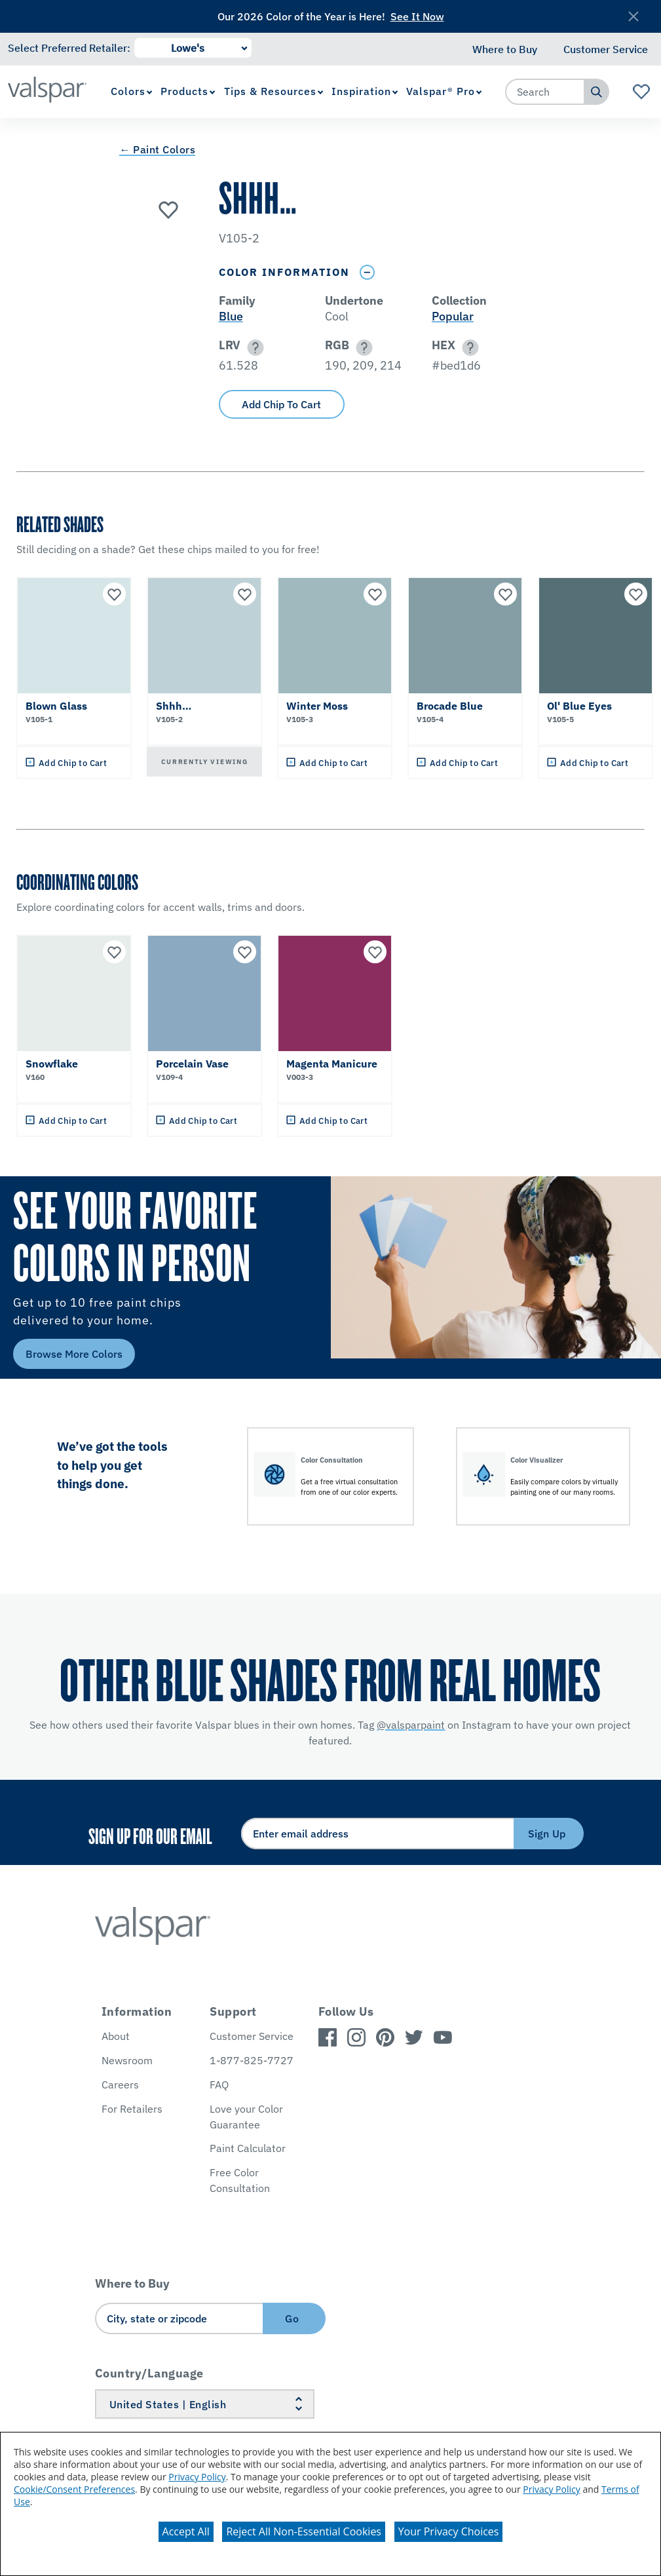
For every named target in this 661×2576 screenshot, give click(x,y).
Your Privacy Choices (448, 2531)
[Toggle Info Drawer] (367, 272)
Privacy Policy (196, 2476)
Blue (231, 316)
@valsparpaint (411, 1724)
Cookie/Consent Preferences (74, 2489)
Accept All (186, 2531)
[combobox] (545, 92)
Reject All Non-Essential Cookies (303, 2531)
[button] (253, 347)
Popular (453, 316)
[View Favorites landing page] (642, 92)
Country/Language (149, 2373)
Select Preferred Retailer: (69, 47)
